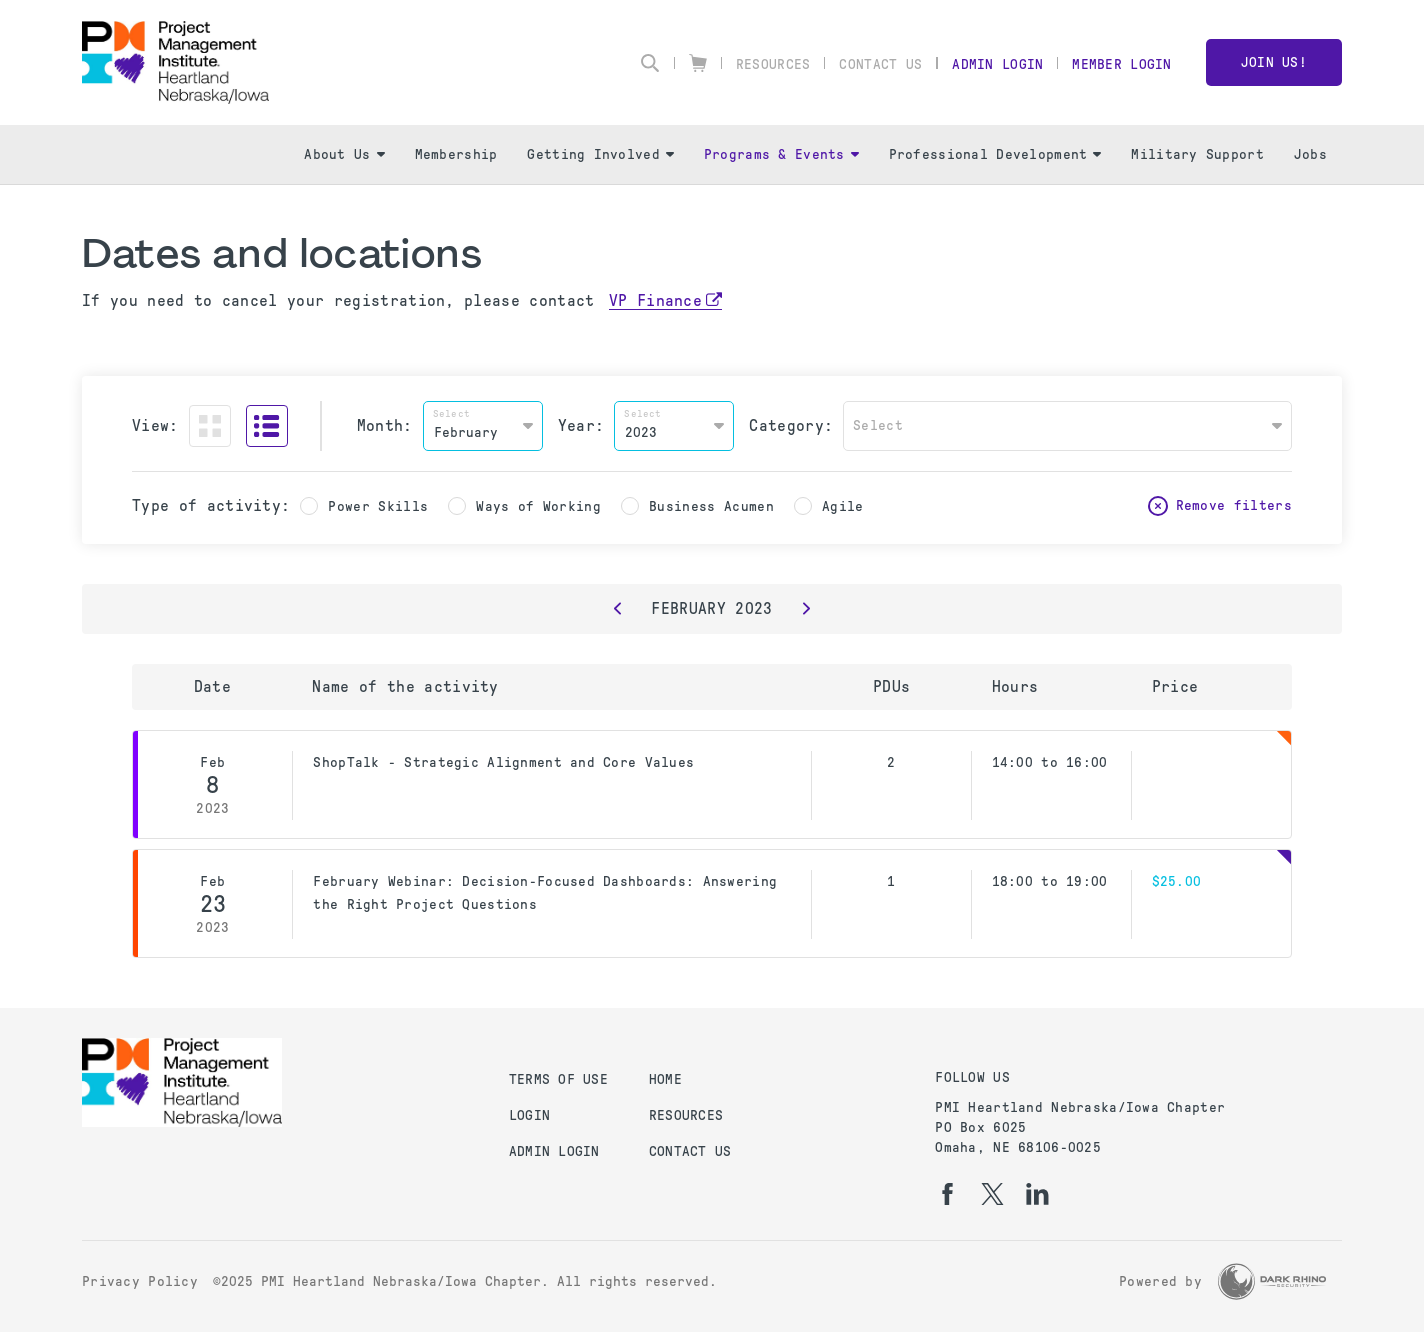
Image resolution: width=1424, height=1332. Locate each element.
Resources (773, 64)
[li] (1037, 1194)
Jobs (1310, 154)
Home (665, 1079)
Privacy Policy (140, 1281)
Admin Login (997, 64)
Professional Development (995, 154)
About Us (344, 154)
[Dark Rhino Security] (1272, 1281)
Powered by (1160, 1281)
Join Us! (1274, 62)
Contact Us (880, 64)
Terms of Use (558, 1079)
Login (529, 1115)
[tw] (992, 1194)
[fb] (947, 1194)
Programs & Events (781, 154)
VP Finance (655, 300)
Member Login (1121, 64)
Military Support (1197, 154)
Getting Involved (600, 154)
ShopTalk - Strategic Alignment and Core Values (503, 762)
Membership (456, 154)
